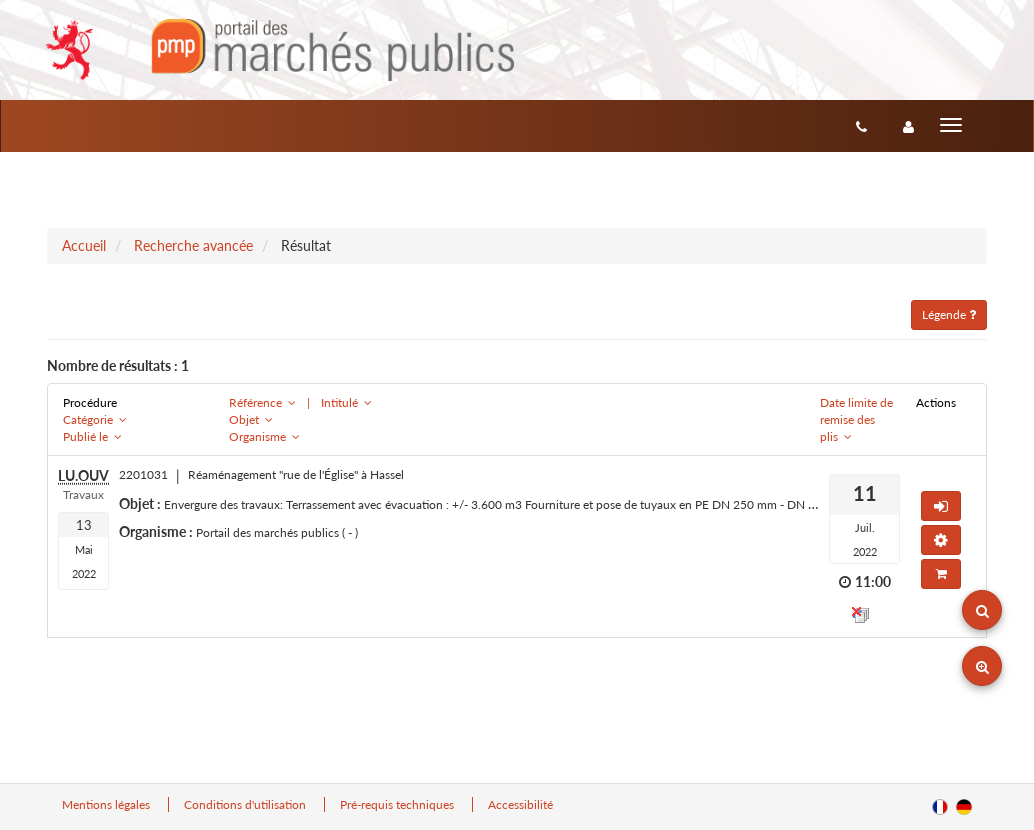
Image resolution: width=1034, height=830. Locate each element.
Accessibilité (520, 804)
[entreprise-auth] (908, 126)
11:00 (873, 581)
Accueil (84, 245)
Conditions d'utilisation (246, 804)
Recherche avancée (193, 245)
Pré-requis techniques (398, 804)
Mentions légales (107, 804)
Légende (949, 314)
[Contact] (861, 126)
